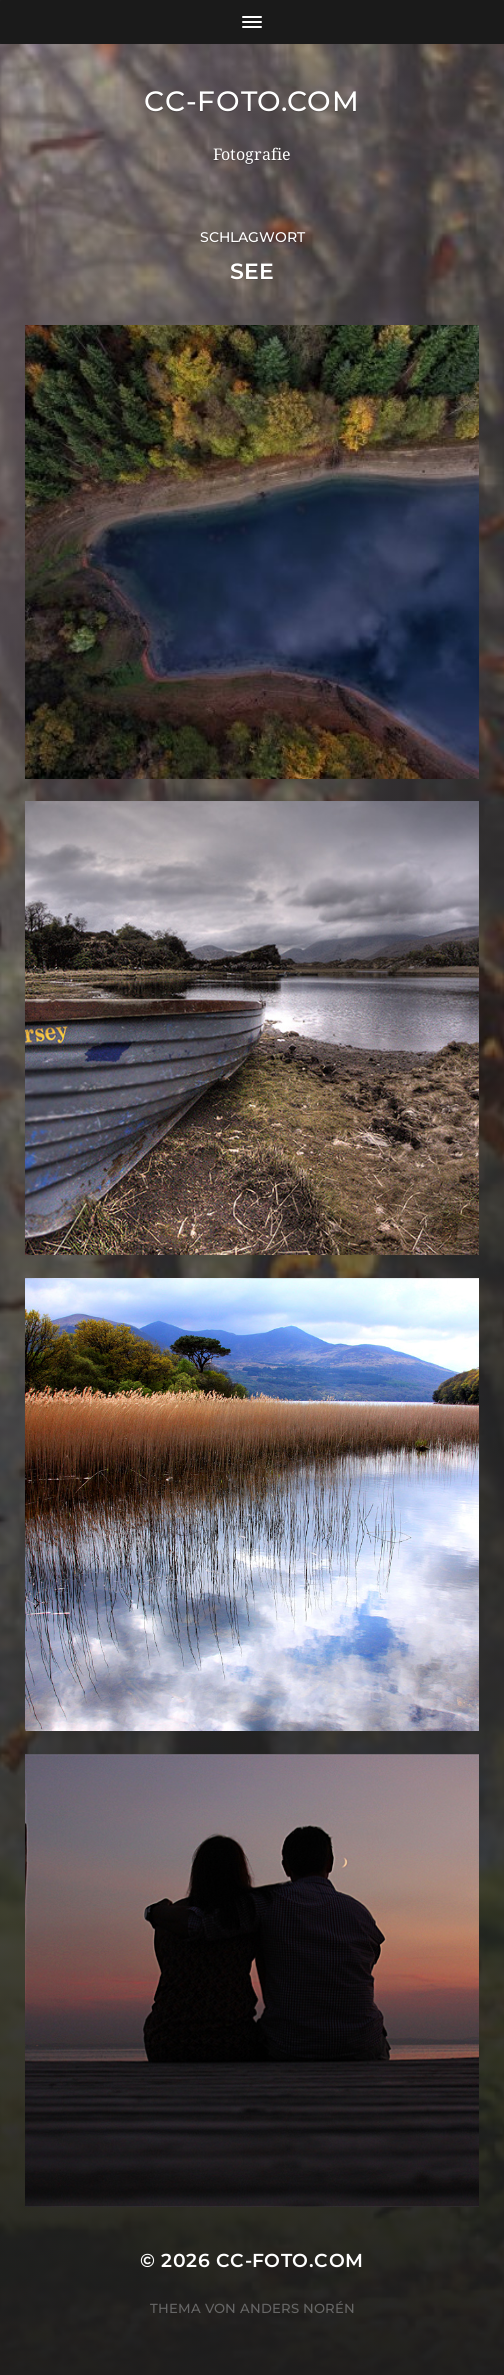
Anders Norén (297, 2308)
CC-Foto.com (252, 101)
